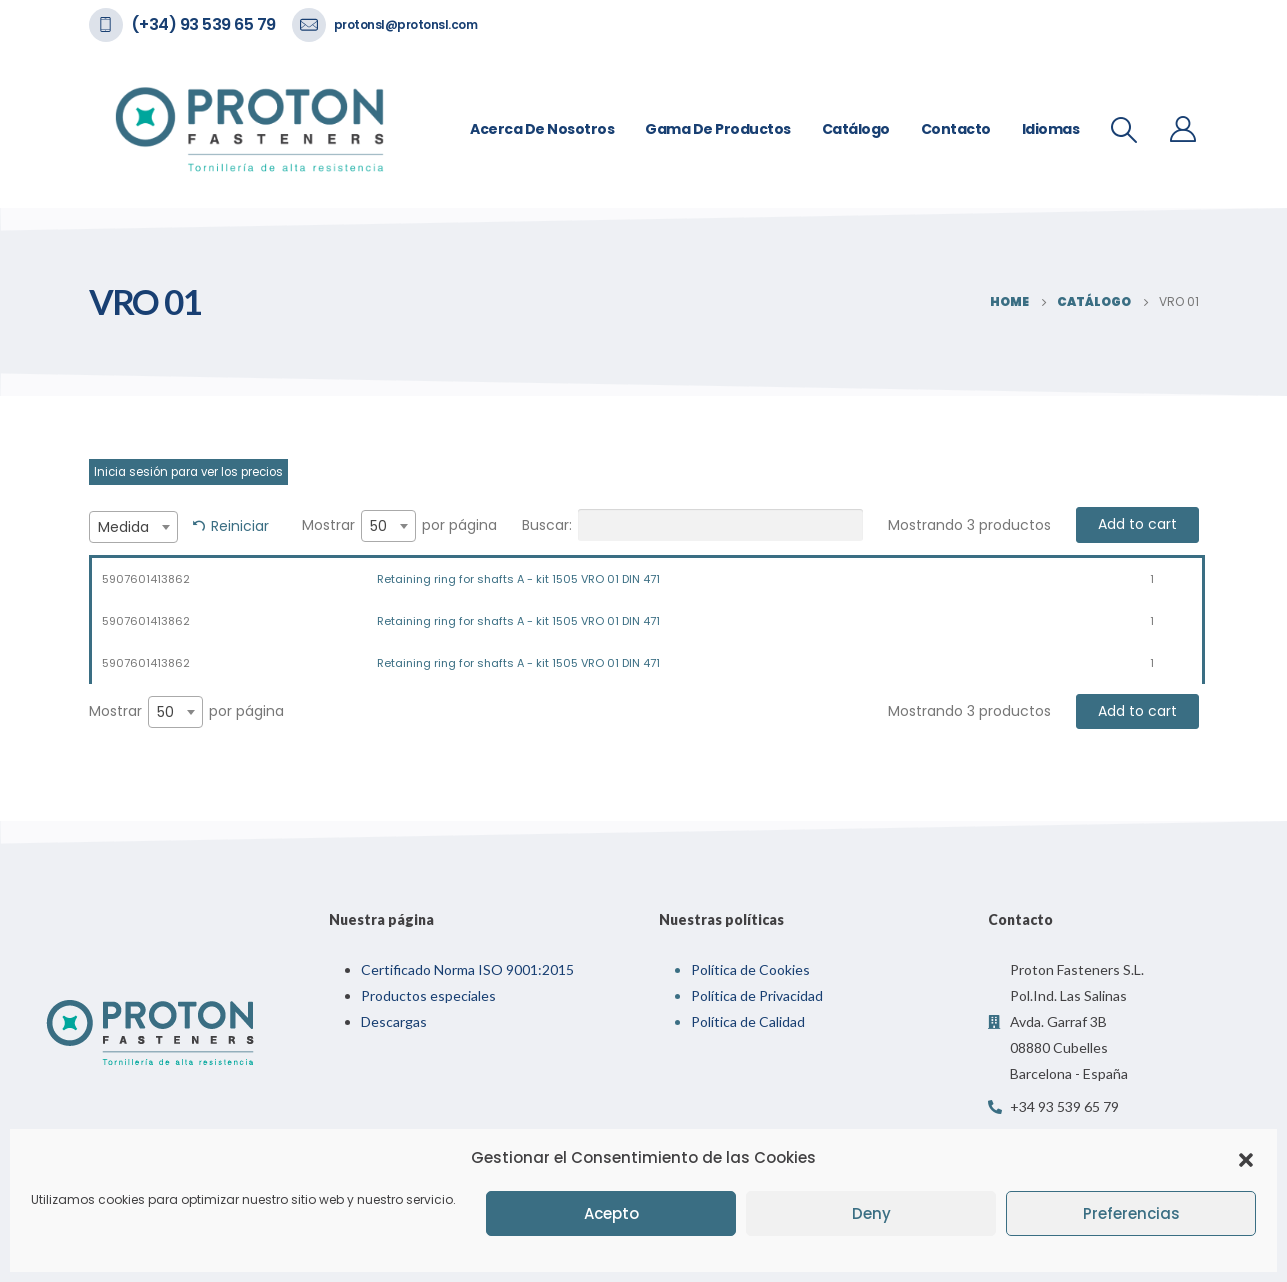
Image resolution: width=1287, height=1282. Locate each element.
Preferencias (1131, 1213)
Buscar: (692, 525)
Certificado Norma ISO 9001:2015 (467, 969)
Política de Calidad (748, 1021)
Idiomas (1051, 129)
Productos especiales (428, 995)
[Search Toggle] (1123, 130)
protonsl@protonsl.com (406, 24)
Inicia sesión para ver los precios (188, 472)
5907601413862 (146, 579)
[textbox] (133, 527)
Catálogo (856, 129)
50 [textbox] (378, 526)
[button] (1246, 1158)
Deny (871, 1213)
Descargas (394, 1021)
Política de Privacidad (757, 995)
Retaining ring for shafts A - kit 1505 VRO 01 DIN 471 (518, 579)
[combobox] (133, 527)
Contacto (956, 129)
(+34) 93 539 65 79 (203, 24)
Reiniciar (240, 526)
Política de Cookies (750, 969)
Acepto (611, 1213)
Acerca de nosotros (542, 129)
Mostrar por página (399, 526)
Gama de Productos (718, 129)
